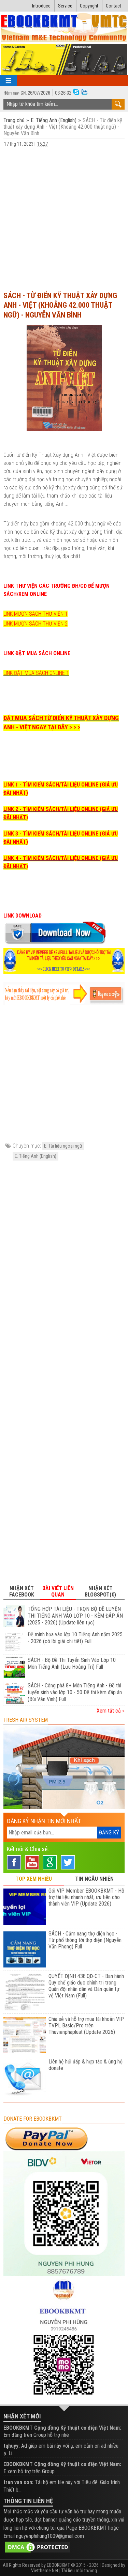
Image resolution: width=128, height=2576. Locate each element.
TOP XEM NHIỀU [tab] (33, 1879)
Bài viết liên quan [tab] (58, 1591)
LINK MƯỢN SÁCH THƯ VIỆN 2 (35, 623)
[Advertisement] (64, 218)
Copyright (89, 6)
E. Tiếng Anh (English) (53, 120)
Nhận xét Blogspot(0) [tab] (100, 1591)
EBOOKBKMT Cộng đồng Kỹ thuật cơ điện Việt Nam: (62, 2428)
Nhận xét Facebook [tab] (21, 1591)
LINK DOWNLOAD (22, 915)
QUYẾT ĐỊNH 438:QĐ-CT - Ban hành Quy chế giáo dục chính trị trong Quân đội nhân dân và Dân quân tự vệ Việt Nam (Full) (86, 1986)
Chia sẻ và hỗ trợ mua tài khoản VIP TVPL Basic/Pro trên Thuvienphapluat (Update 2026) (86, 2025)
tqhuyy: (11, 2446)
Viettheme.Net (44, 2570)
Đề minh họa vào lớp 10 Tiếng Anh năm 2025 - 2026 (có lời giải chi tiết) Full (75, 1638)
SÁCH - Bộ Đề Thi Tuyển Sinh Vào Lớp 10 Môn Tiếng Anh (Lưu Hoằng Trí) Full (72, 1663)
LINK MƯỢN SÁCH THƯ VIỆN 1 (35, 614)
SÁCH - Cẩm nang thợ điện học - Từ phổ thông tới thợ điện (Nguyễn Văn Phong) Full (85, 1940)
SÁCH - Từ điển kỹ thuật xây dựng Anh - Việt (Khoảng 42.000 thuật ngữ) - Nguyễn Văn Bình (60, 305)
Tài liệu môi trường (79, 2570)
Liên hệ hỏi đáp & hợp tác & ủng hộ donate (85, 2064)
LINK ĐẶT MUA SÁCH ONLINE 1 (36, 673)
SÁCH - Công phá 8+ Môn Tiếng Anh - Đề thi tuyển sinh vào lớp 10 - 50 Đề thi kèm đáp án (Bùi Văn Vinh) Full (75, 1692)
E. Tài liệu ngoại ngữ (63, 1146)
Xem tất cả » (111, 1710)
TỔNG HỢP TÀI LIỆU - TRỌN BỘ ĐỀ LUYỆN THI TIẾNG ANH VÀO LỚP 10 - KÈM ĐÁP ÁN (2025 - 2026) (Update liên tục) (75, 1616)
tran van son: (18, 2482)
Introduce (41, 6)
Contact (113, 6)
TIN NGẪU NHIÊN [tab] (94, 1879)
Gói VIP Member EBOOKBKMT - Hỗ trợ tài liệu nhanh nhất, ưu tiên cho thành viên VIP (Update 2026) (86, 1897)
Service (65, 6)
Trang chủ (14, 120)
